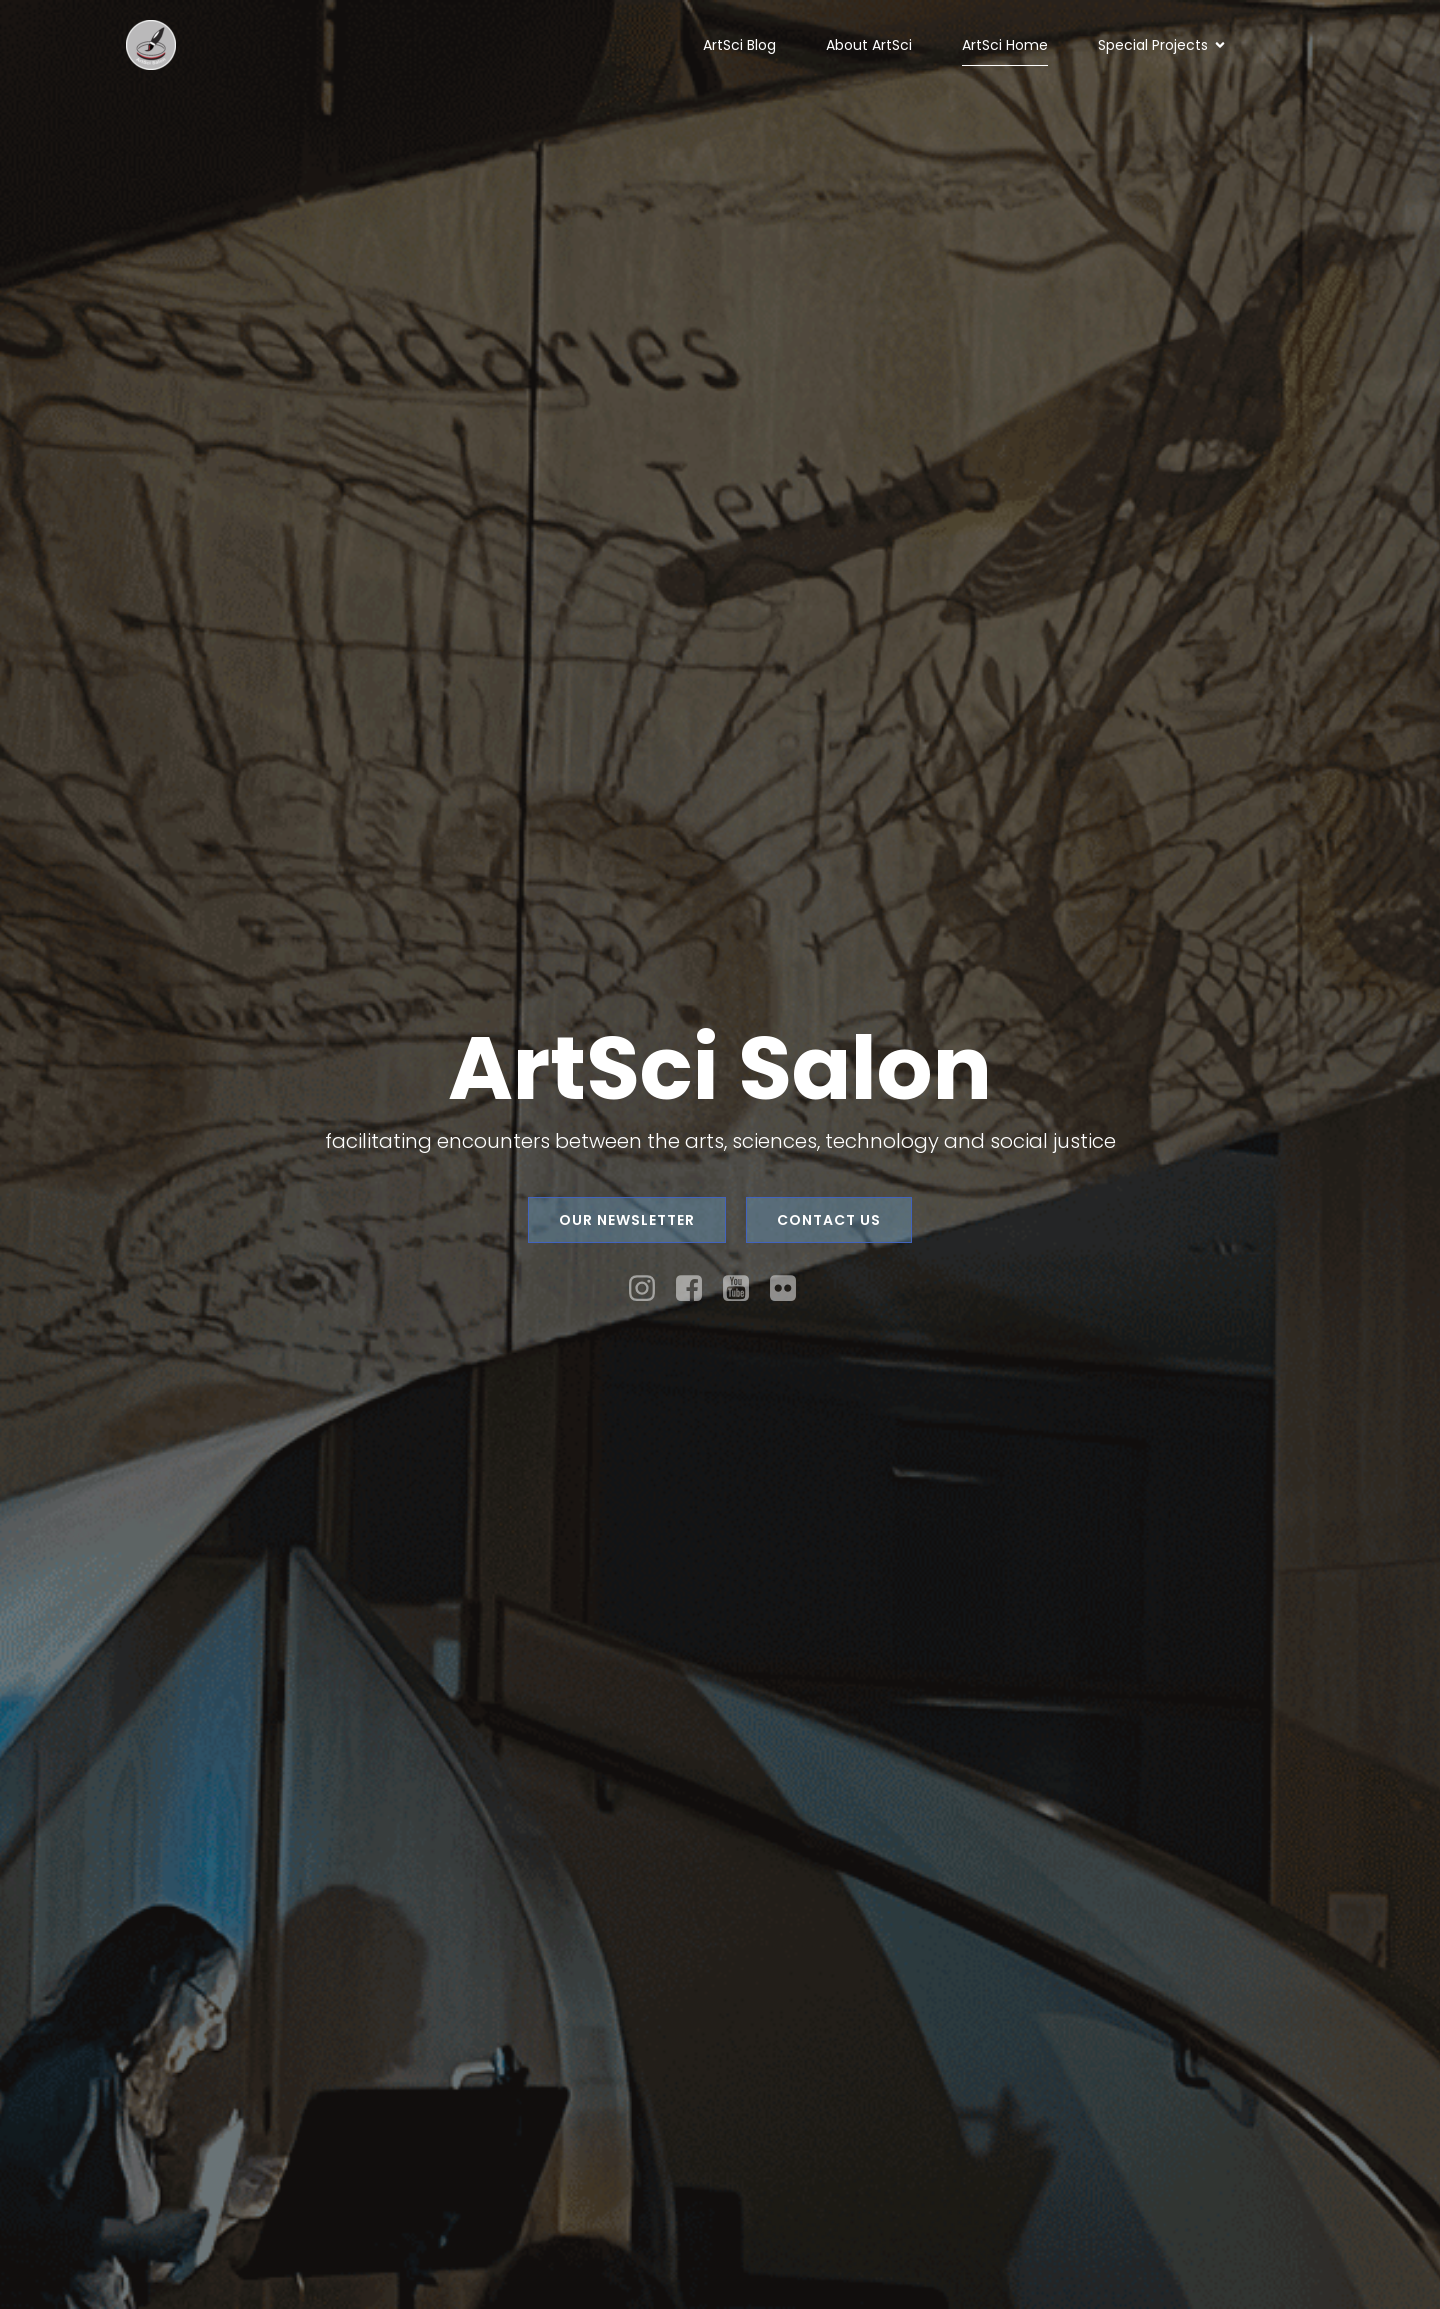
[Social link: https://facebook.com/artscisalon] (696, 1289)
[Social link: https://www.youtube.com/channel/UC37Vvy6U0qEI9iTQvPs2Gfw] (743, 1289)
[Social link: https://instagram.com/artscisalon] (649, 1289)
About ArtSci (869, 45)
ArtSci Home (1005, 45)
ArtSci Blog (739, 45)
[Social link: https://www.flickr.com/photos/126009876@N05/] (790, 1289)
